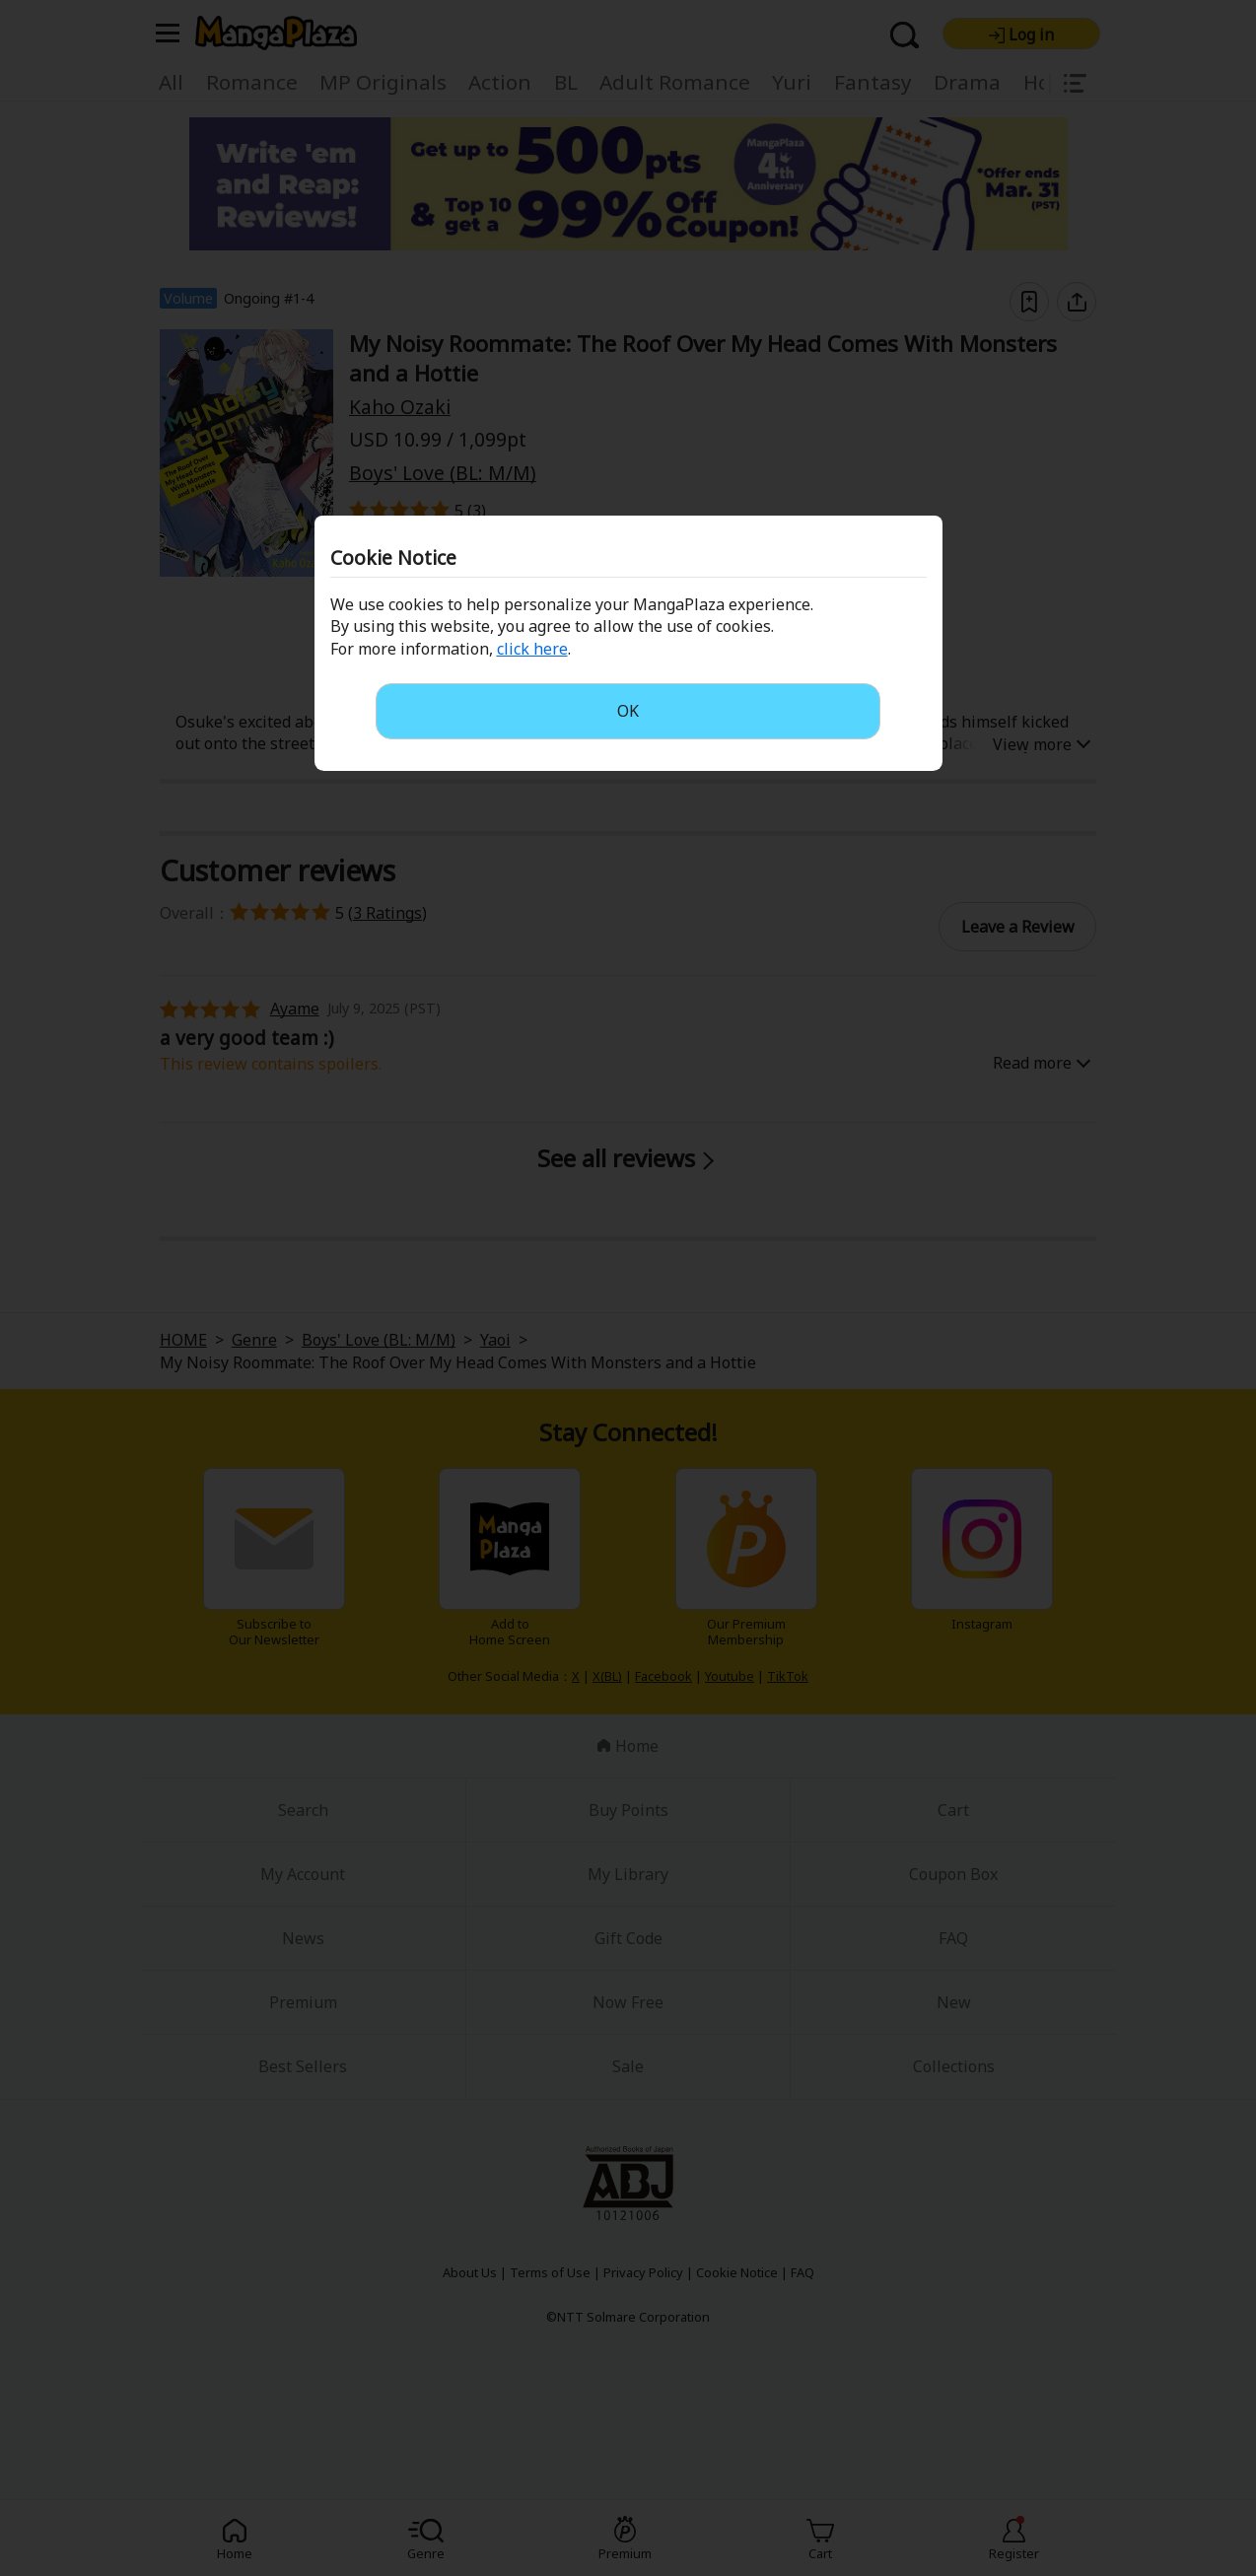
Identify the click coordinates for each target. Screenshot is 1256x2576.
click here (532, 649)
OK (628, 711)
